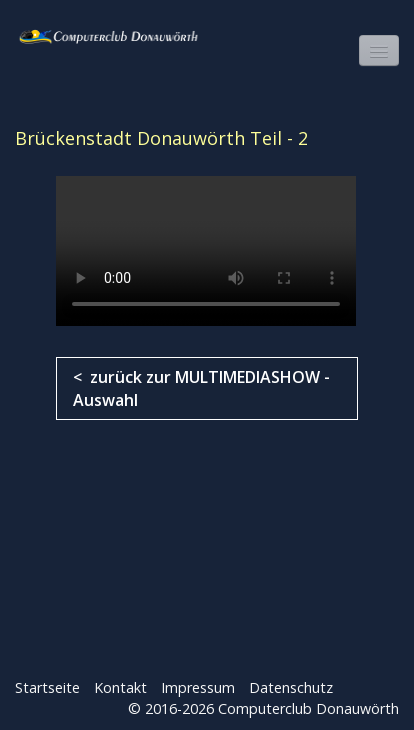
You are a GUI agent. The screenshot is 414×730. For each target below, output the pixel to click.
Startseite (47, 687)
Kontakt (120, 687)
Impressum (198, 687)
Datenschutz (291, 687)
